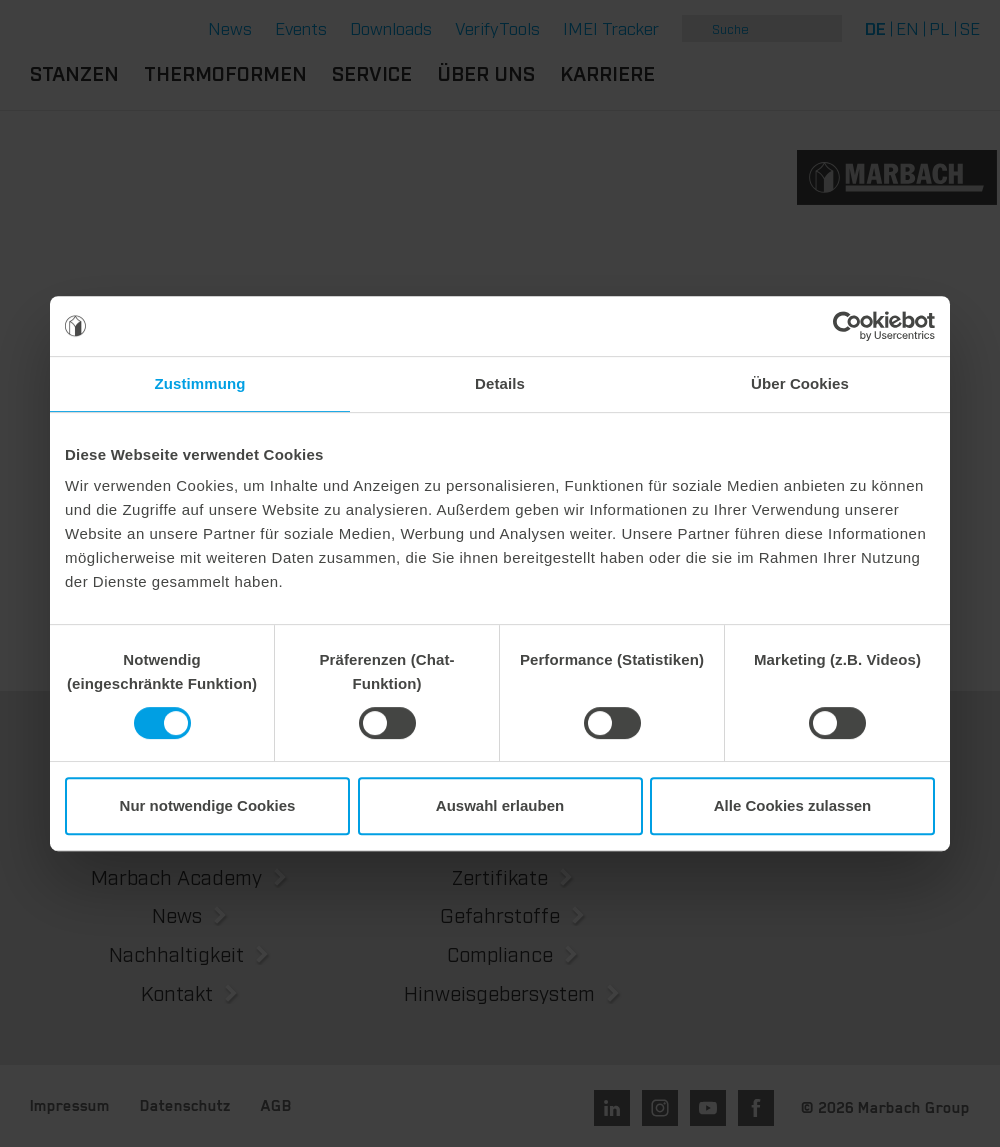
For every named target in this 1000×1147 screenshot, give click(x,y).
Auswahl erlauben (500, 805)
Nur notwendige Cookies (208, 805)
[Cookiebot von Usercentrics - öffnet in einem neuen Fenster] (847, 326)
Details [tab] (500, 383)
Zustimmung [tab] (200, 383)
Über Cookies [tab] (800, 383)
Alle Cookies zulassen (793, 805)
